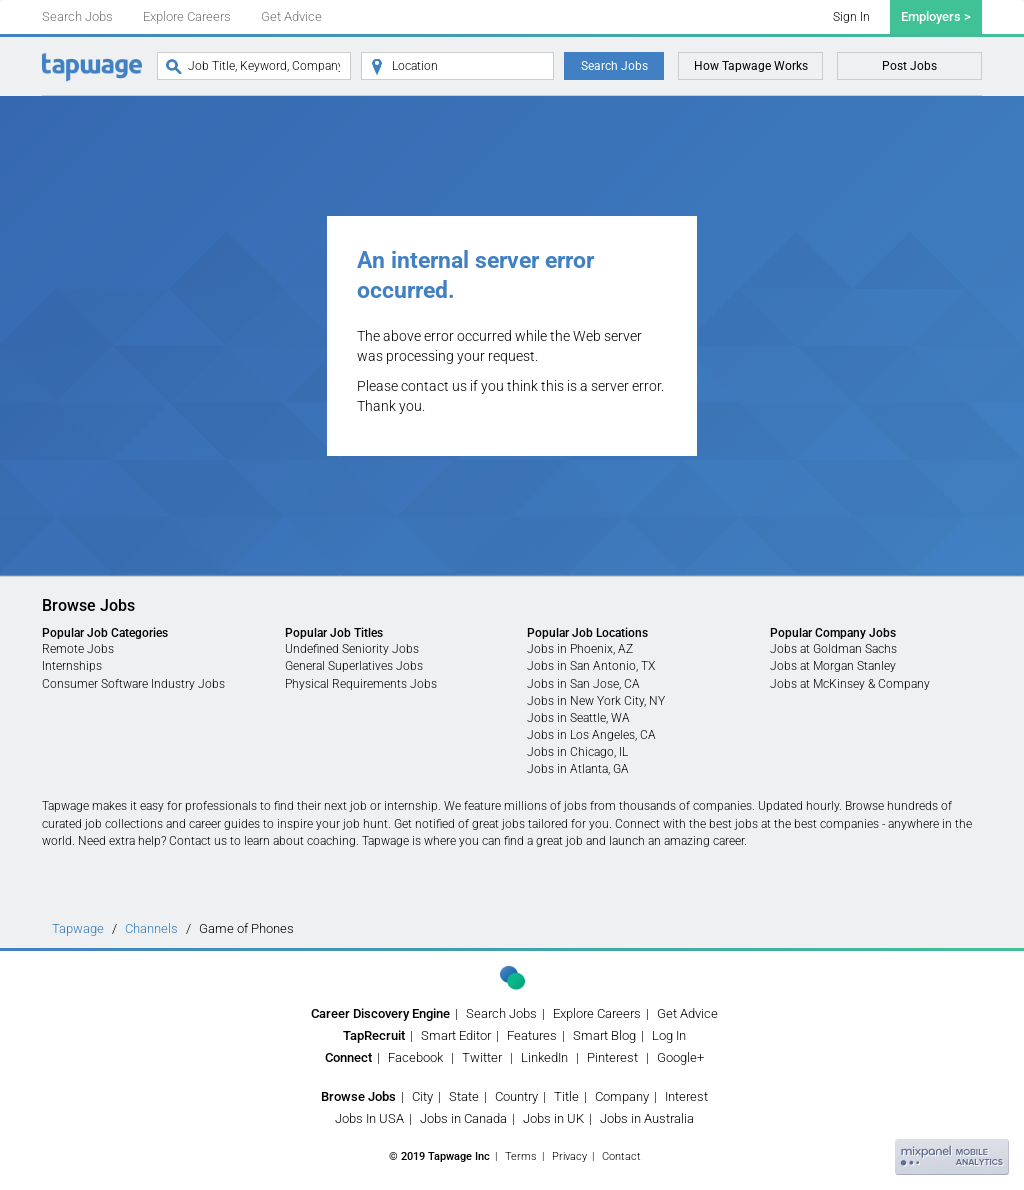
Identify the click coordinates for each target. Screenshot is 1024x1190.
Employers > (936, 16)
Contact (621, 1156)
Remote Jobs (78, 649)
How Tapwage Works (751, 66)
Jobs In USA (369, 1118)
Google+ (680, 1057)
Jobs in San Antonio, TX (591, 666)
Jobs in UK (553, 1118)
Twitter (482, 1057)
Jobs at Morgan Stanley (833, 666)
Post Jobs (909, 66)
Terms (521, 1156)
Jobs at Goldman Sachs (833, 649)
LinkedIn (544, 1057)
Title (566, 1096)
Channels (151, 928)
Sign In (851, 17)
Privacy (569, 1156)
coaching (331, 841)
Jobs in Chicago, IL (577, 752)
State (464, 1096)
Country (516, 1096)
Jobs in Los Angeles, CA (591, 735)
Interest (686, 1096)
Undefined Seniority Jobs (352, 649)
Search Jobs (77, 16)
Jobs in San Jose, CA (583, 684)
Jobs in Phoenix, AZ (580, 649)
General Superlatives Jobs (354, 666)
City (422, 1096)
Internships (72, 666)
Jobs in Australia (647, 1118)
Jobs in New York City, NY (596, 701)
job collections (124, 824)
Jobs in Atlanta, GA (578, 769)
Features (532, 1035)
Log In (669, 1035)
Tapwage (78, 928)
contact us (434, 386)
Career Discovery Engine (380, 1013)
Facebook (415, 1057)
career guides (224, 824)
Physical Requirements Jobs (361, 684)
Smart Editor (456, 1035)
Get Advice (291, 16)
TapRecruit (374, 1035)
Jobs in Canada (463, 1118)
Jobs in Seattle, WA (578, 718)
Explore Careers (187, 16)
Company (622, 1096)
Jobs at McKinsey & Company (850, 684)
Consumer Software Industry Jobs (133, 684)
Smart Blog (604, 1035)
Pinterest (612, 1057)
